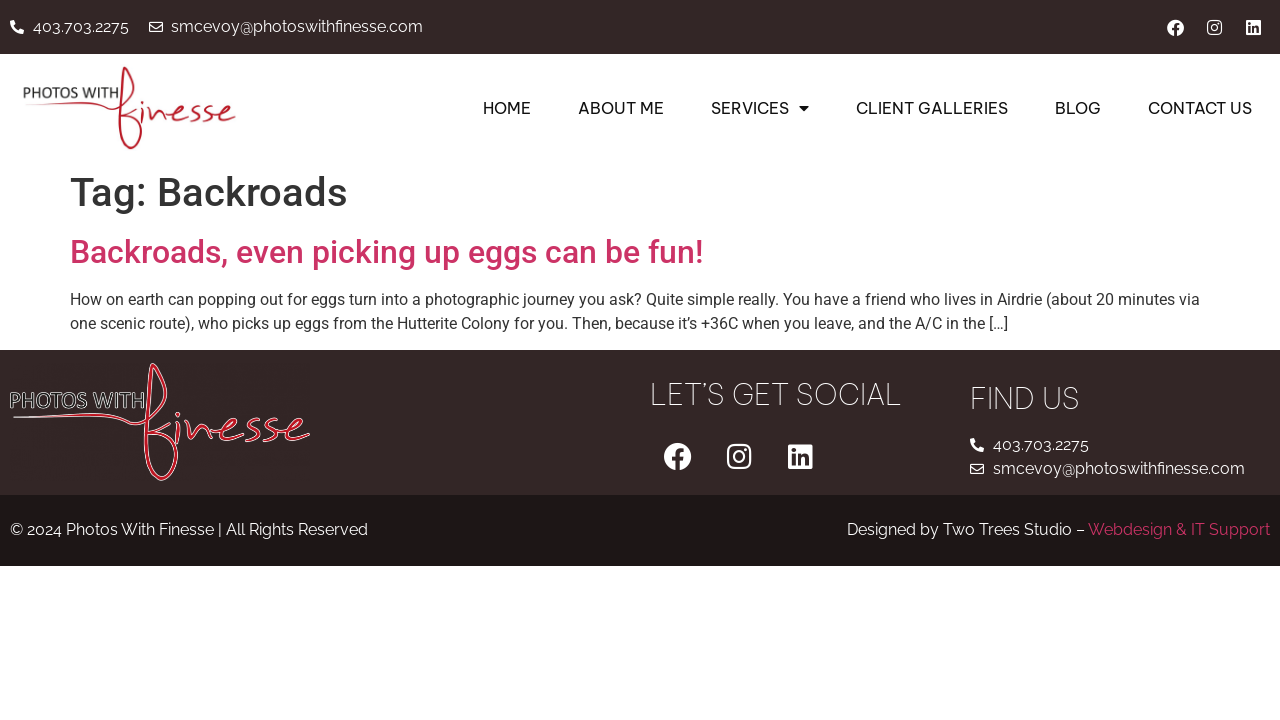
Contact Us (1200, 108)
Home (507, 108)
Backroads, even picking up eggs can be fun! (386, 252)
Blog (1078, 108)
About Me (621, 108)
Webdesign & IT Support (1179, 529)
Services (760, 108)
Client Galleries (932, 108)
